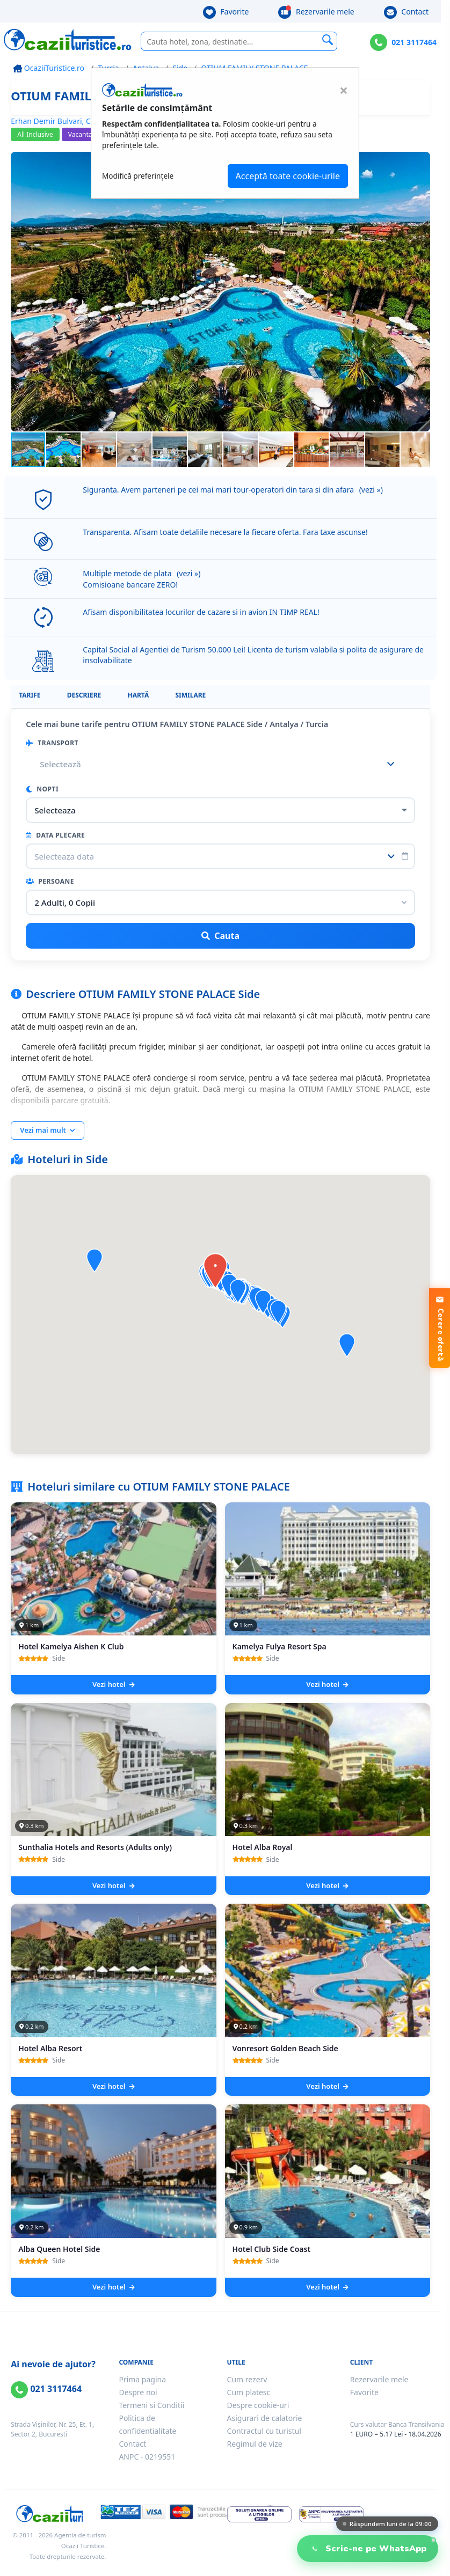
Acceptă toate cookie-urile (288, 176)
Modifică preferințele (137, 176)
